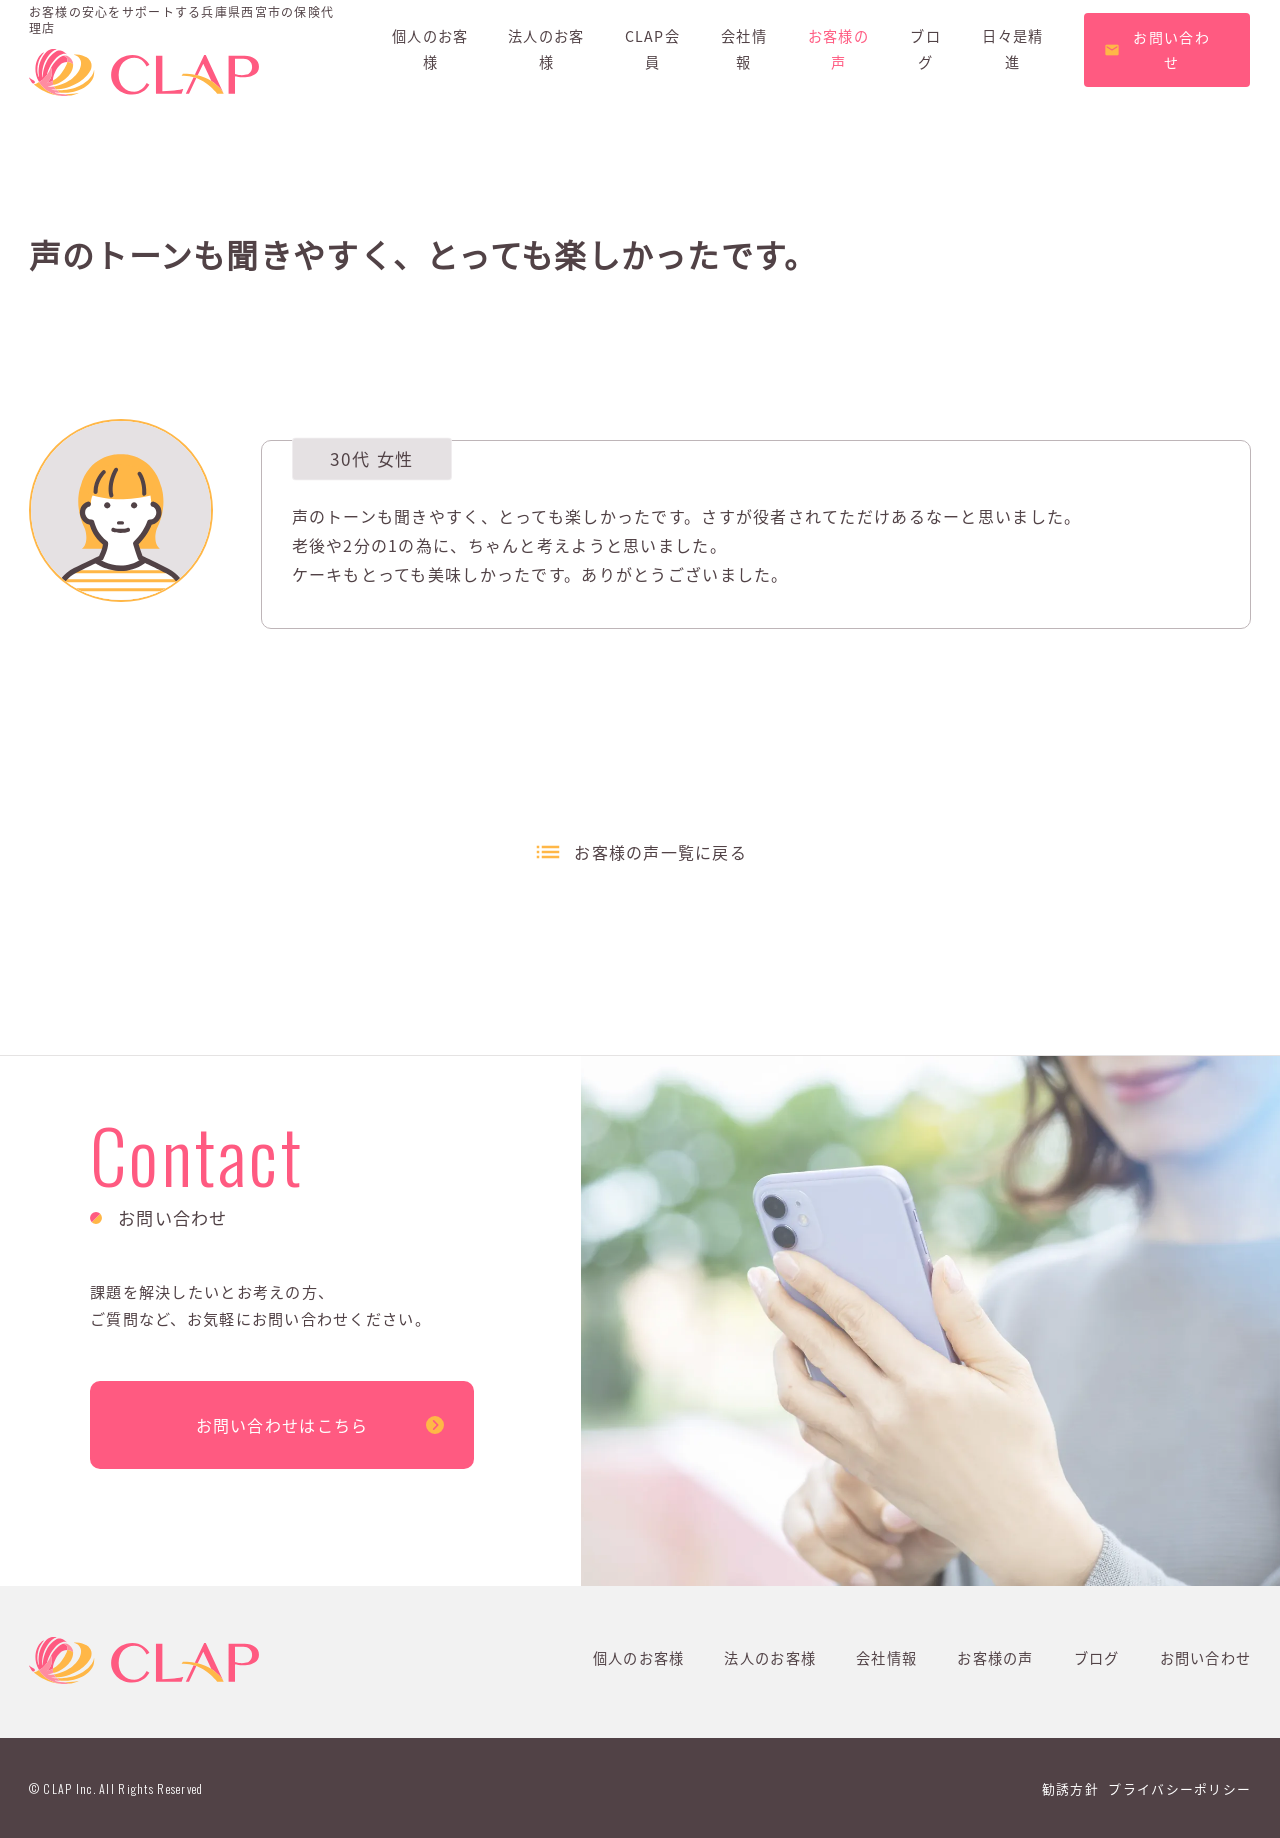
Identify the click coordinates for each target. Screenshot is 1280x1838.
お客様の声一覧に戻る (660, 852)
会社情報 (886, 1658)
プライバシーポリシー (1179, 1788)
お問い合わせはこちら (282, 1425)
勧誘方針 (1070, 1788)
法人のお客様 (770, 1658)
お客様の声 (995, 1658)
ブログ (1097, 1658)
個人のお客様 (639, 1658)
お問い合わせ (1206, 1658)
